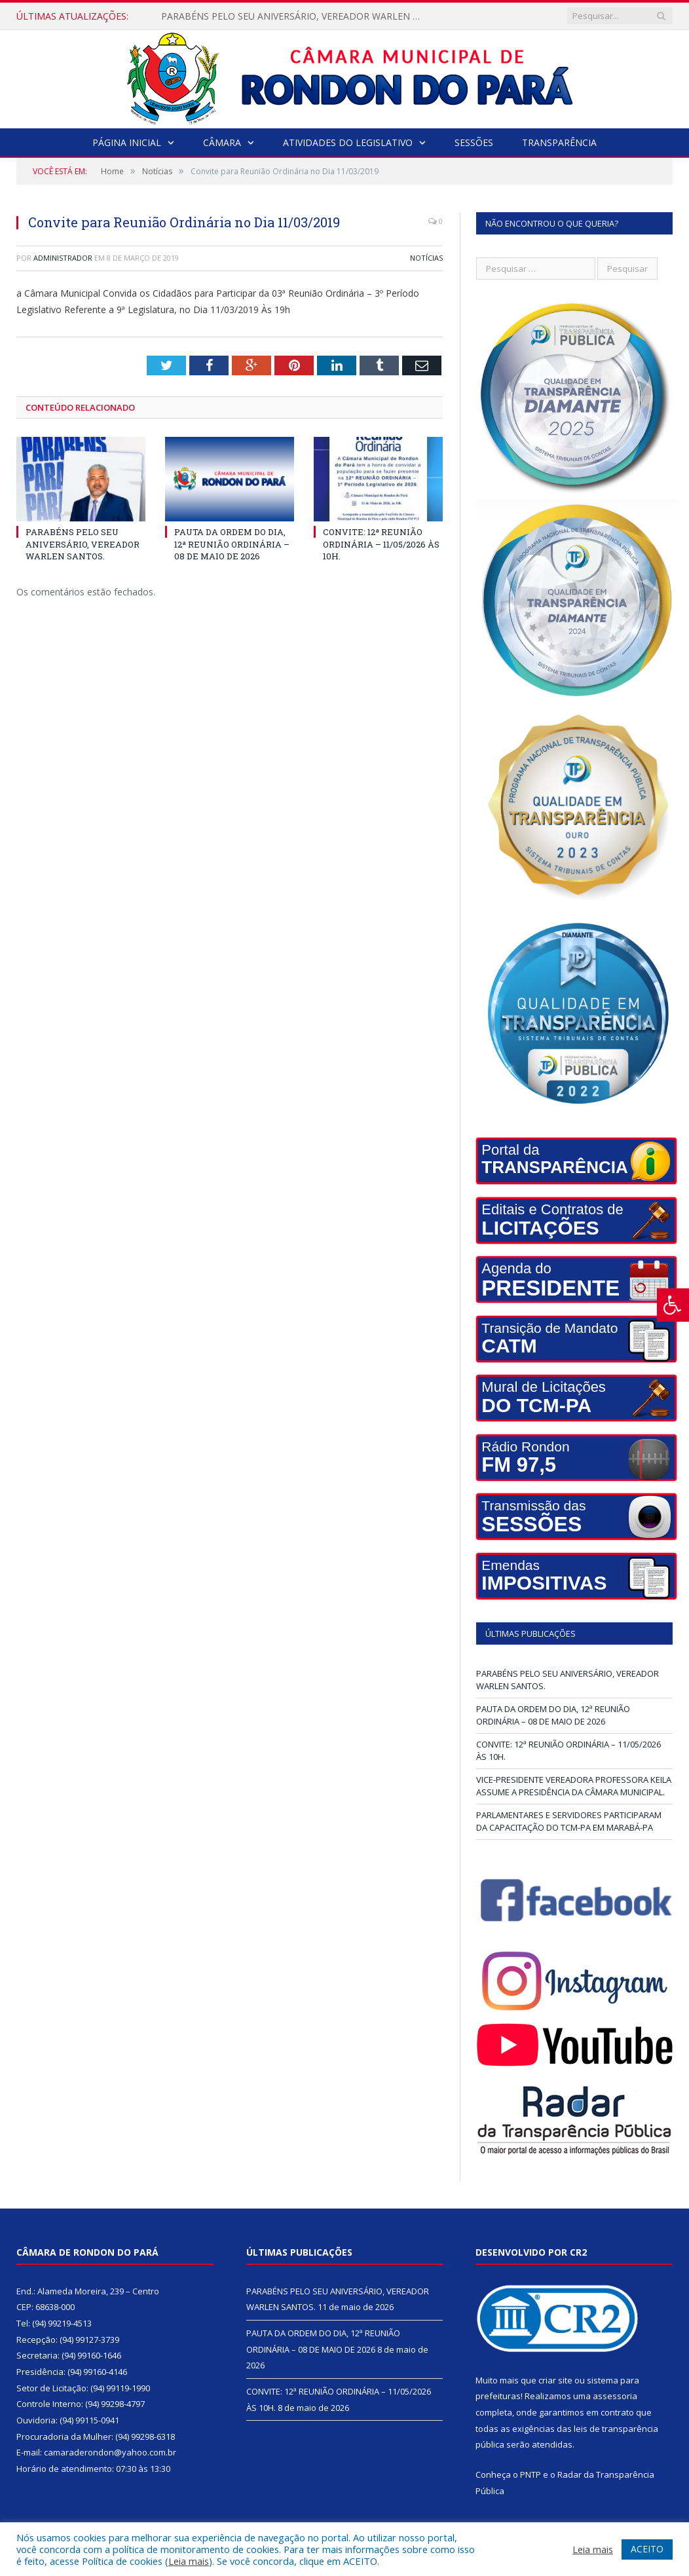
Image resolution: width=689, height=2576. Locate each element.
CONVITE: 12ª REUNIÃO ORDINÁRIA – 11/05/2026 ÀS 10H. (381, 543)
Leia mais (188, 2560)
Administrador (62, 258)
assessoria (615, 2396)
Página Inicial (126, 142)
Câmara (222, 142)
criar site (555, 2380)
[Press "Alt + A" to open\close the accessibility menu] (673, 1305)
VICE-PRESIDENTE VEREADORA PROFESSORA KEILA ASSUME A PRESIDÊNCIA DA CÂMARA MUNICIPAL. (573, 1786)
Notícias (426, 258)
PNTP (530, 2474)
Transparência (559, 142)
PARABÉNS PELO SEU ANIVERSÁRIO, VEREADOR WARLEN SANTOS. (295, 16)
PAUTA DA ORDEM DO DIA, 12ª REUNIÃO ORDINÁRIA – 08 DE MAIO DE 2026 (231, 543)
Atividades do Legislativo (348, 142)
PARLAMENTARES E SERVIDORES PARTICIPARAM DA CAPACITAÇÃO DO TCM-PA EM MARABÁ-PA (568, 1821)
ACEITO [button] (647, 2549)
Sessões (474, 142)
